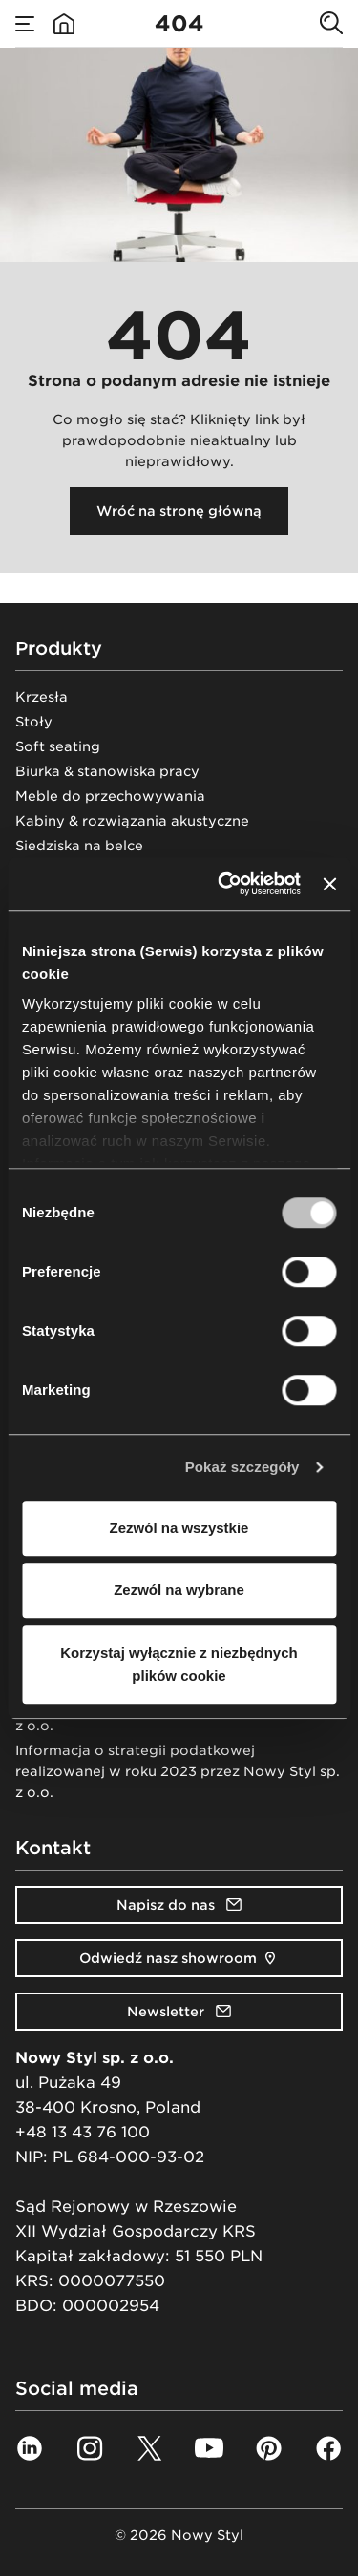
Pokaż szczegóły (242, 1467)
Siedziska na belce (79, 845)
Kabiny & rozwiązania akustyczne (132, 820)
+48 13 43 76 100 (82, 2132)
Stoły (34, 721)
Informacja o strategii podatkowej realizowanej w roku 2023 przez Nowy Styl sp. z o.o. (177, 1771)
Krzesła (41, 697)
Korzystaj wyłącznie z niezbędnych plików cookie (178, 1664)
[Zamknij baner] (329, 883)
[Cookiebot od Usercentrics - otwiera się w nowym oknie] (225, 883)
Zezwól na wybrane (179, 1590)
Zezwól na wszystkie (179, 1528)
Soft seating (57, 746)
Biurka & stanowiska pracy (107, 771)
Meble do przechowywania (110, 796)
